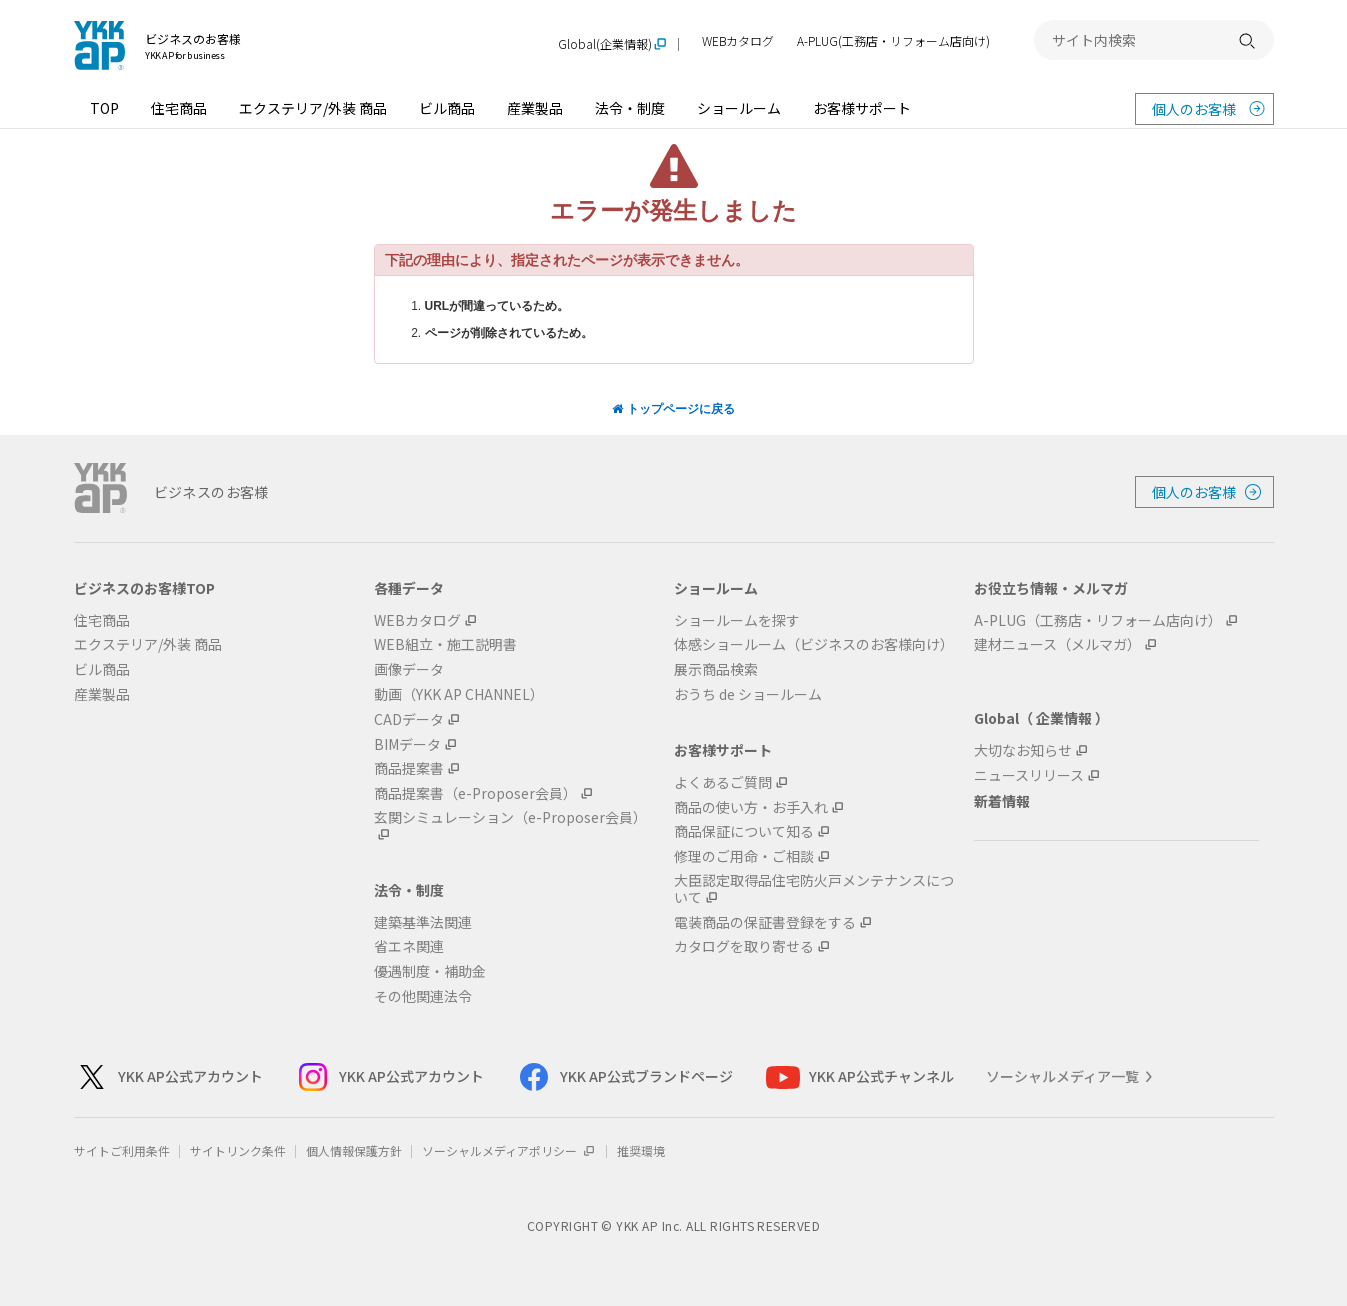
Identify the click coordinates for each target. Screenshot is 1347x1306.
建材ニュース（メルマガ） (1057, 644)
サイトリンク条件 (238, 1150)
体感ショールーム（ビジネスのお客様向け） (814, 644)
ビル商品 (447, 108)
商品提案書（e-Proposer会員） (475, 793)
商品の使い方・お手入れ (751, 807)
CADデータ (409, 719)
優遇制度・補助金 (430, 971)
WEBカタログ (738, 41)
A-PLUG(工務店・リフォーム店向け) (893, 41)
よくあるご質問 (723, 782)
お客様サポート (862, 108)
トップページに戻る (673, 409)
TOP (104, 108)
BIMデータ (407, 744)
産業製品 (535, 108)
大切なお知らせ (1023, 750)
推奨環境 (641, 1150)
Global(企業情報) (605, 44)
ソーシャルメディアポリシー (509, 1150)
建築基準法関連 (423, 922)
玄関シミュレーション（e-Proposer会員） (510, 818)
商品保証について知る (744, 831)
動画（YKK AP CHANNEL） (459, 694)
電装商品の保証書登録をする (765, 922)
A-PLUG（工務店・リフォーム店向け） (1098, 620)
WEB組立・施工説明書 (445, 644)
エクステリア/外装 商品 (313, 108)
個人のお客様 (1194, 109)
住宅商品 (179, 108)
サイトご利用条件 (122, 1150)
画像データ (409, 669)
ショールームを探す (737, 620)
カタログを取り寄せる (744, 946)
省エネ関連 (409, 946)
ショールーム (739, 108)
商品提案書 (409, 768)
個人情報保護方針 (354, 1150)
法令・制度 (630, 108)
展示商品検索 (716, 669)
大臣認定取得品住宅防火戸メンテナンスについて (814, 889)
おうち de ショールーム (748, 694)
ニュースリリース (1029, 775)
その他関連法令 (423, 996)
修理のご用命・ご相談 (744, 856)
